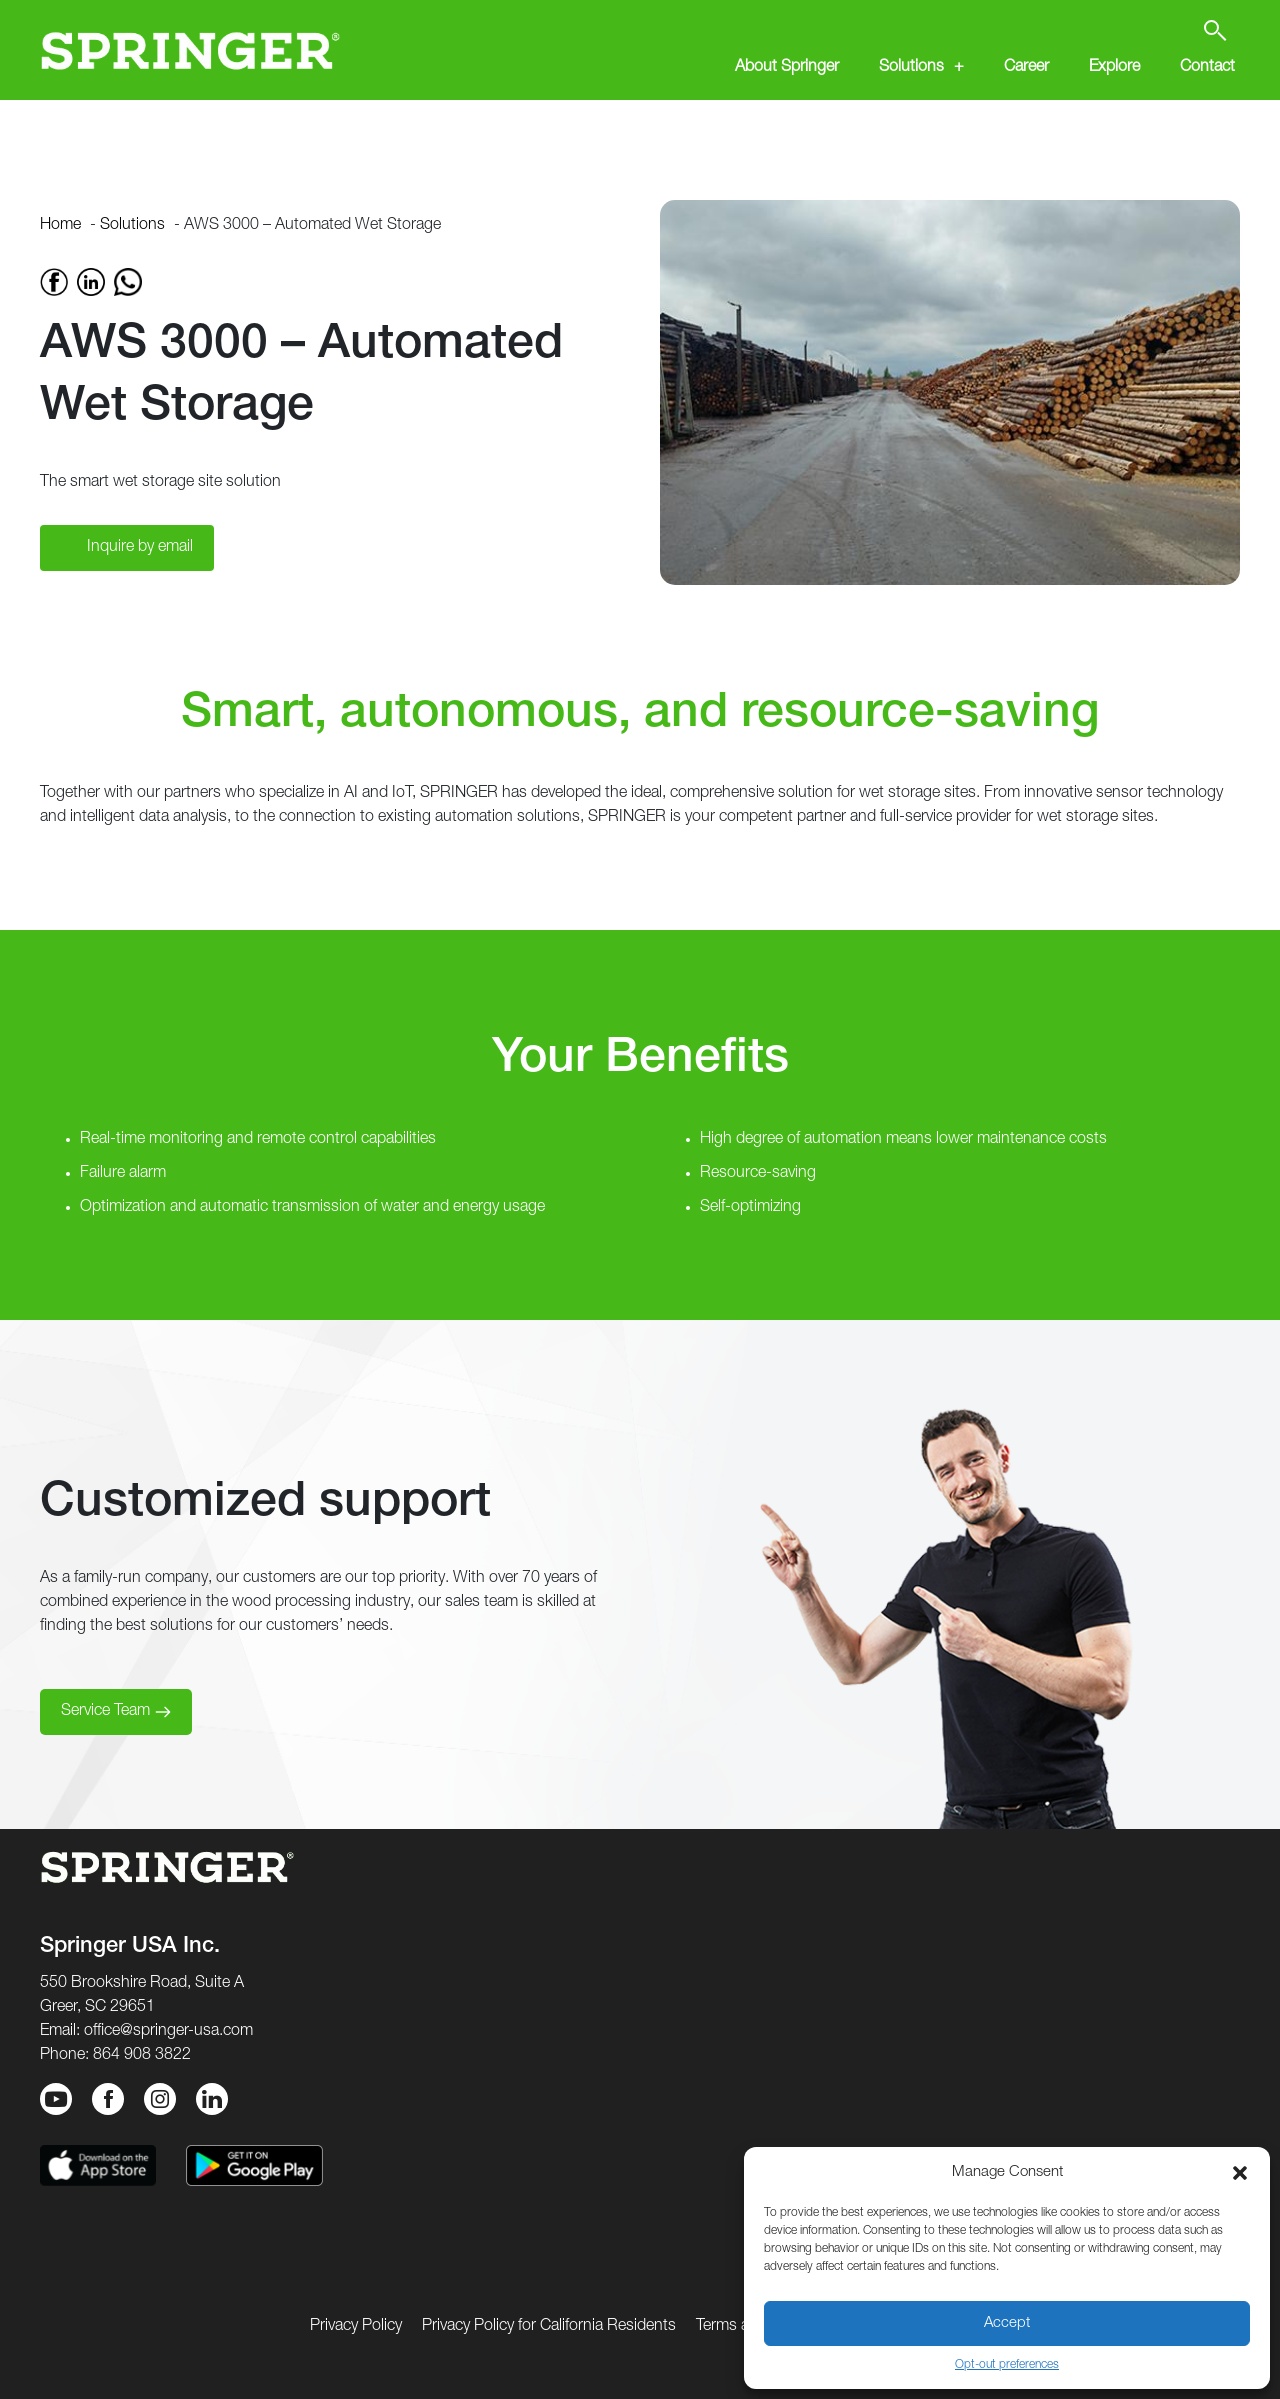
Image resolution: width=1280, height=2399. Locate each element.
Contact (1207, 68)
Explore (1114, 68)
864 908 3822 (142, 2056)
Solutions (911, 68)
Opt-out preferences (1007, 2365)
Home (60, 226)
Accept (1007, 2323)
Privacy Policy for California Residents (549, 2327)
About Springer (787, 68)
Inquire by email (140, 548)
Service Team (105, 1712)
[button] (1240, 2173)
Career (1026, 68)
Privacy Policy (356, 2327)
